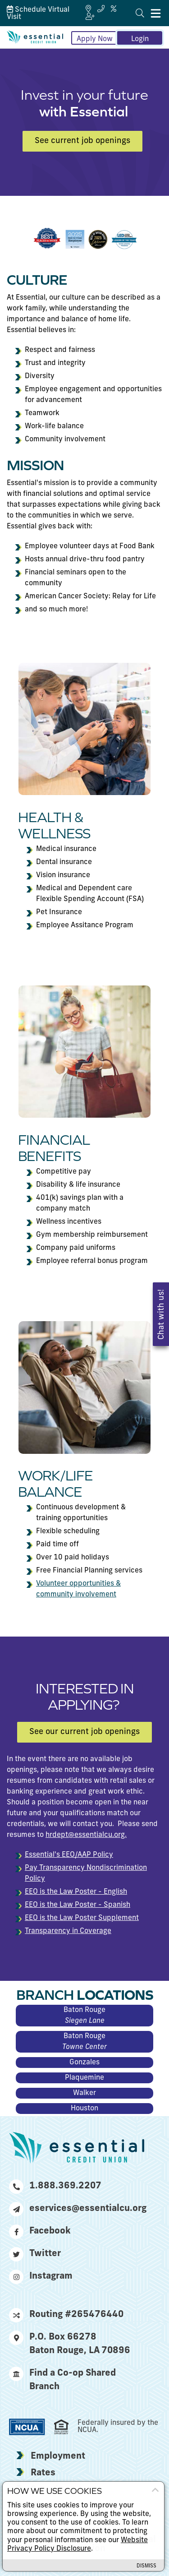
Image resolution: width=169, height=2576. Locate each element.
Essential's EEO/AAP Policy (69, 1855)
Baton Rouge (84, 2016)
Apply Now (95, 39)
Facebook (40, 2231)
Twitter (35, 2254)
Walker (84, 2093)
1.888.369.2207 (55, 2186)
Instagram (41, 2276)
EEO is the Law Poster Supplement (82, 1918)
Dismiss (146, 2566)
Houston (84, 2108)
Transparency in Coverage (68, 1931)
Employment (58, 2456)
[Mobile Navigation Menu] (155, 13)
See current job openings (82, 141)
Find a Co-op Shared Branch (62, 2379)
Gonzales (84, 2062)
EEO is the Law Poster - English (76, 1892)
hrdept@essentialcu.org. (86, 1835)
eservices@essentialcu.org (76, 2208)
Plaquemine (84, 2077)
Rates (43, 2473)
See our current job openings (84, 1732)
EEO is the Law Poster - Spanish (77, 1905)
